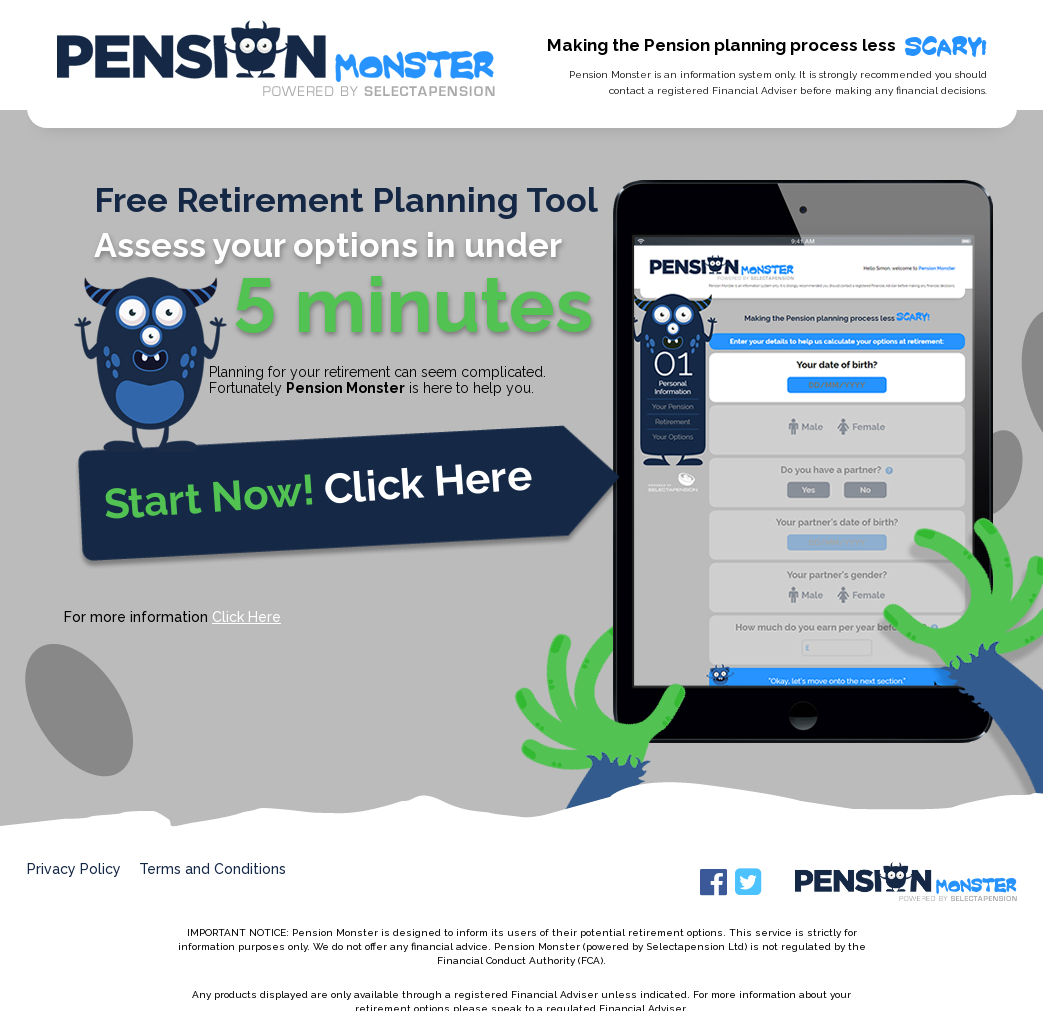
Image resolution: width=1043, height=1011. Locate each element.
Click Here (246, 617)
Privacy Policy (74, 869)
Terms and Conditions (212, 869)
